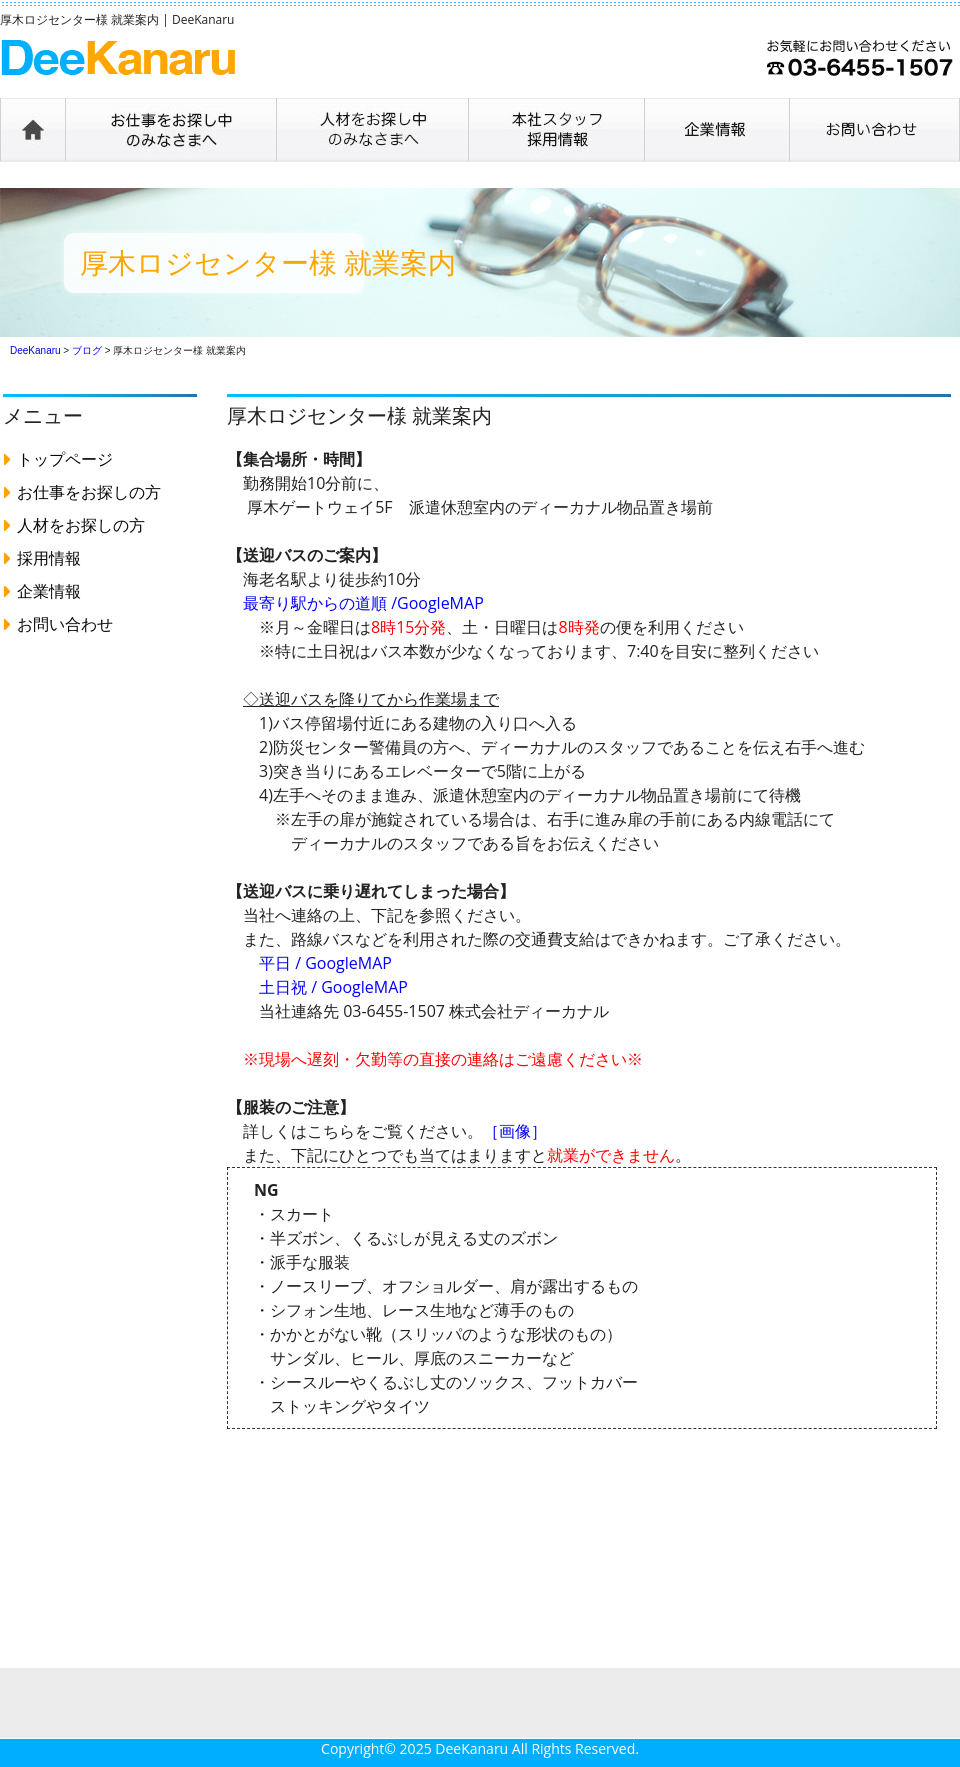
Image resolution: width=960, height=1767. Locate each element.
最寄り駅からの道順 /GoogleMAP (363, 603)
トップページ (65, 459)
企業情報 (49, 591)
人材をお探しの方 (81, 525)
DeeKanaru (471, 1748)
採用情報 (49, 558)
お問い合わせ (65, 624)
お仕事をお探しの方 (89, 492)
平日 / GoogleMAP (325, 963)
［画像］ (515, 1131)
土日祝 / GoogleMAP (333, 987)
